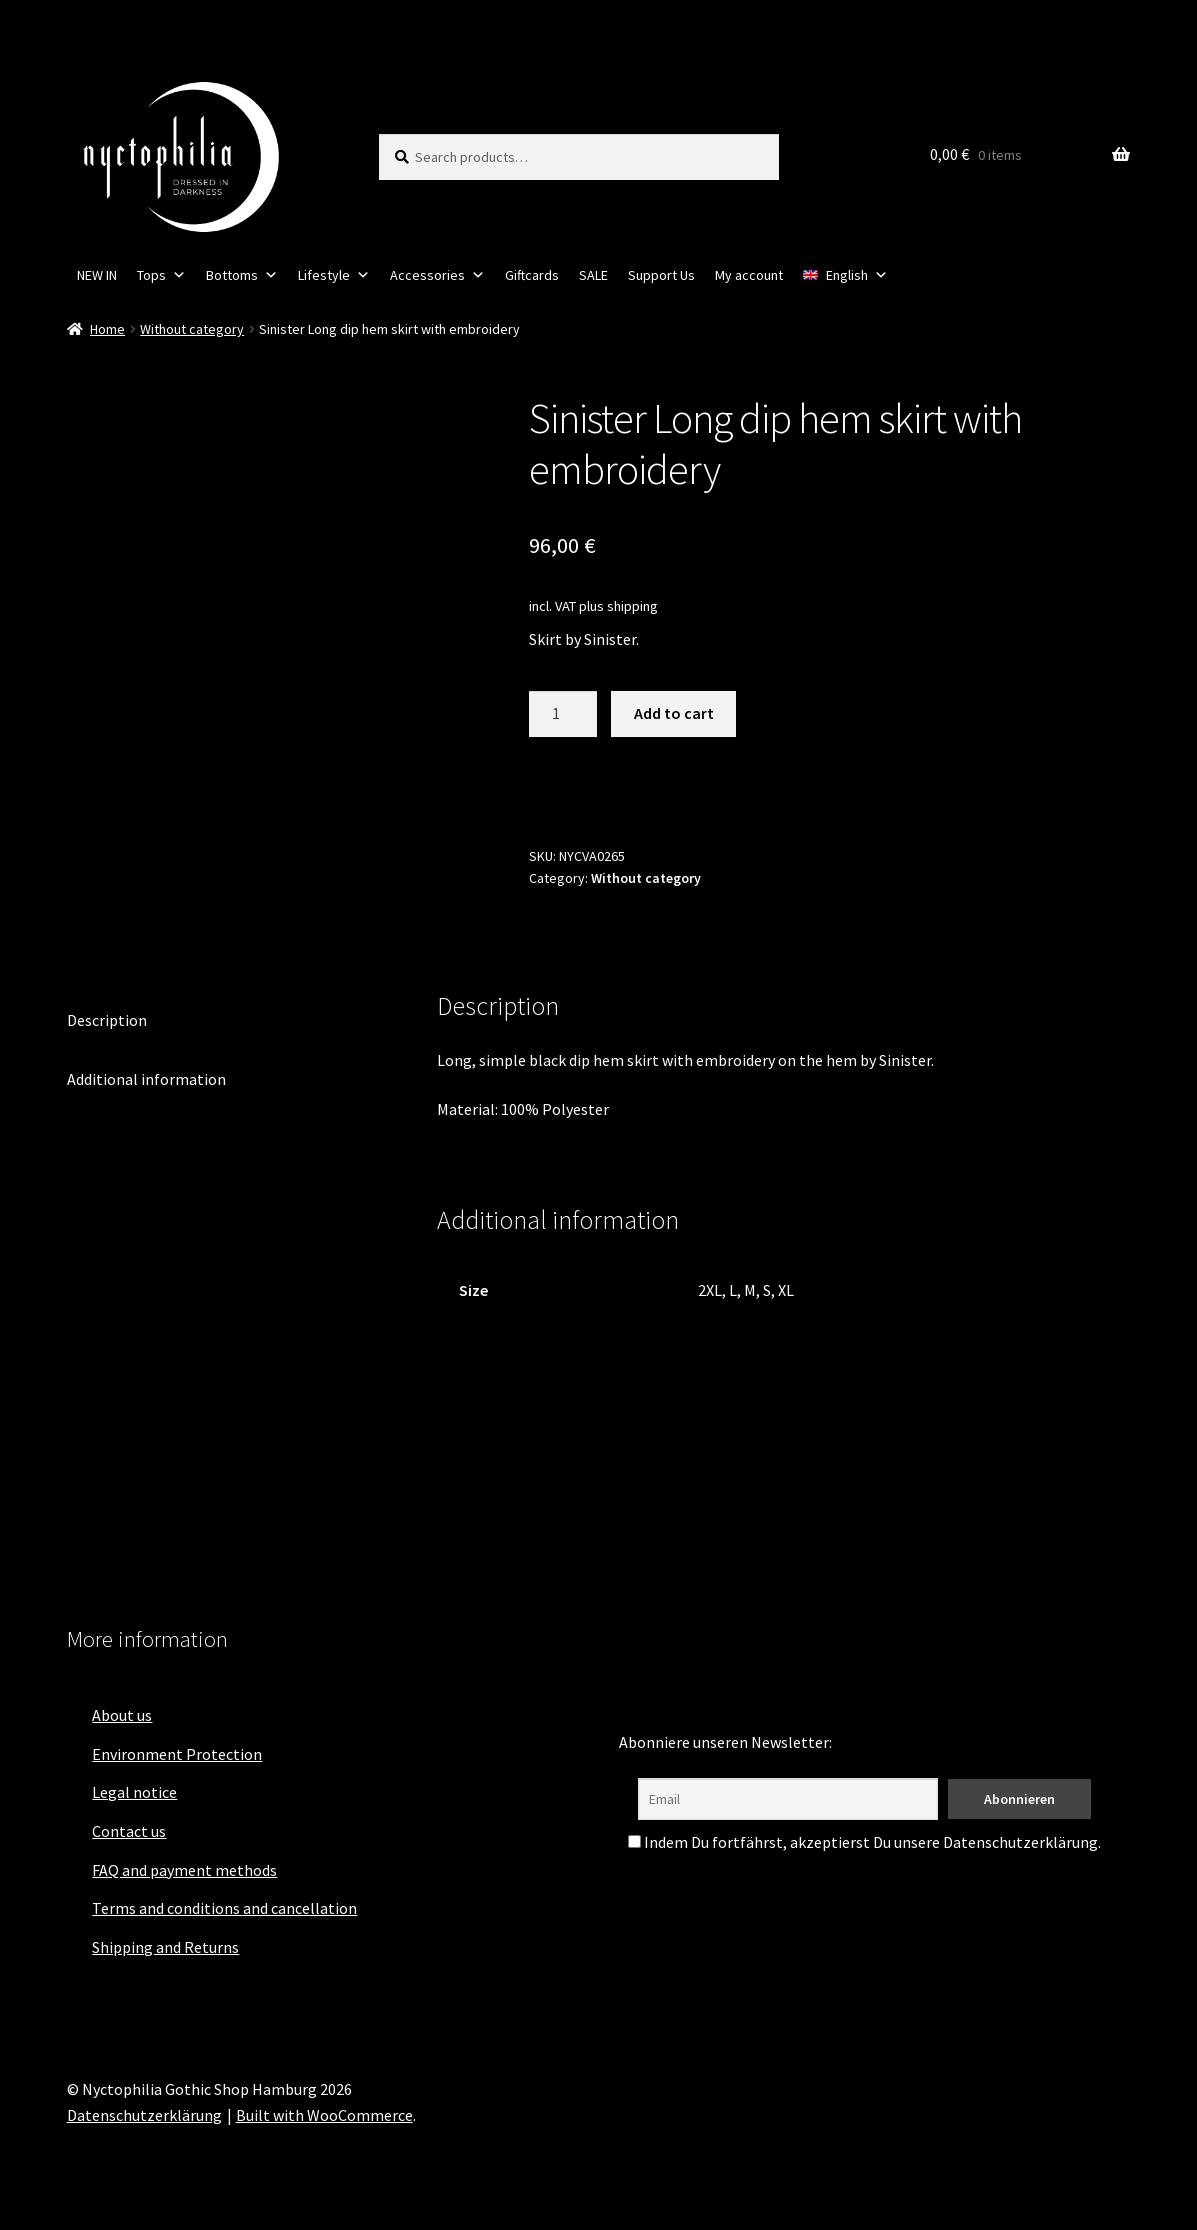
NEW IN (97, 275)
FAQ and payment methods (184, 1870)
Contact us (129, 1831)
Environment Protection (177, 1754)
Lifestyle (334, 275)
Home (107, 329)
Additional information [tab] (146, 1079)
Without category (192, 329)
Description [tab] (107, 1020)
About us (122, 1715)
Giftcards (532, 275)
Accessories (437, 275)
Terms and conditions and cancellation (224, 1908)
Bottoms (242, 275)
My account (749, 275)
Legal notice (134, 1792)
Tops (161, 275)
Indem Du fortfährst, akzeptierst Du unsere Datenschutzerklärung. (864, 1842)
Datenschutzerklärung (144, 2115)
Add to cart (674, 713)
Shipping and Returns (165, 1947)
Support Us (661, 275)
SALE (593, 275)
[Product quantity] (563, 714)
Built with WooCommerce (324, 2115)
